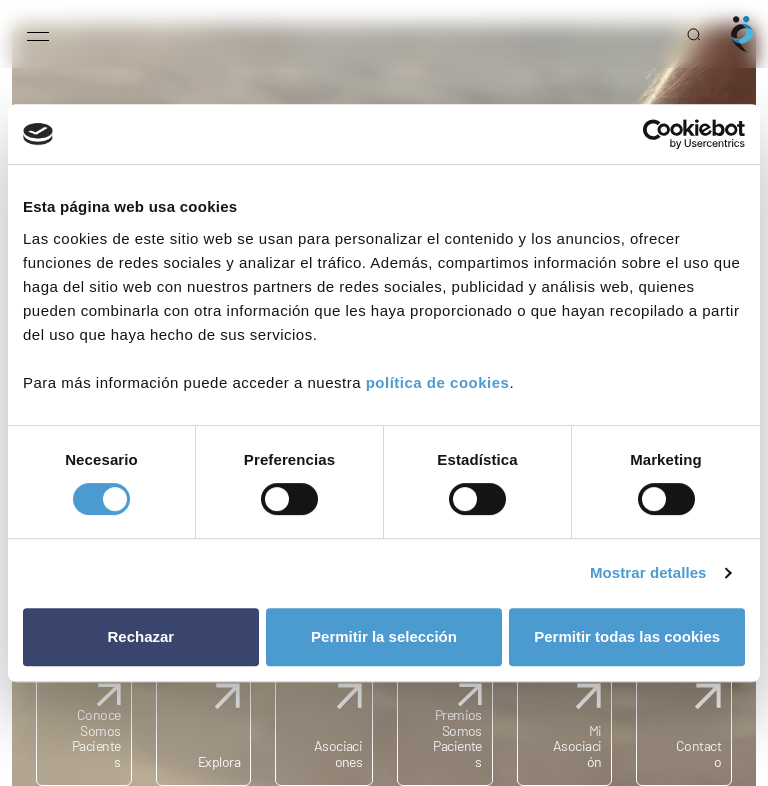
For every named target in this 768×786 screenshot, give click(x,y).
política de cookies (438, 382)
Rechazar (140, 636)
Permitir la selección (384, 636)
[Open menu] (38, 34)
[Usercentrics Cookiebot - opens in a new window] (657, 134)
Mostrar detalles (648, 572)
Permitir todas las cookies (627, 636)
